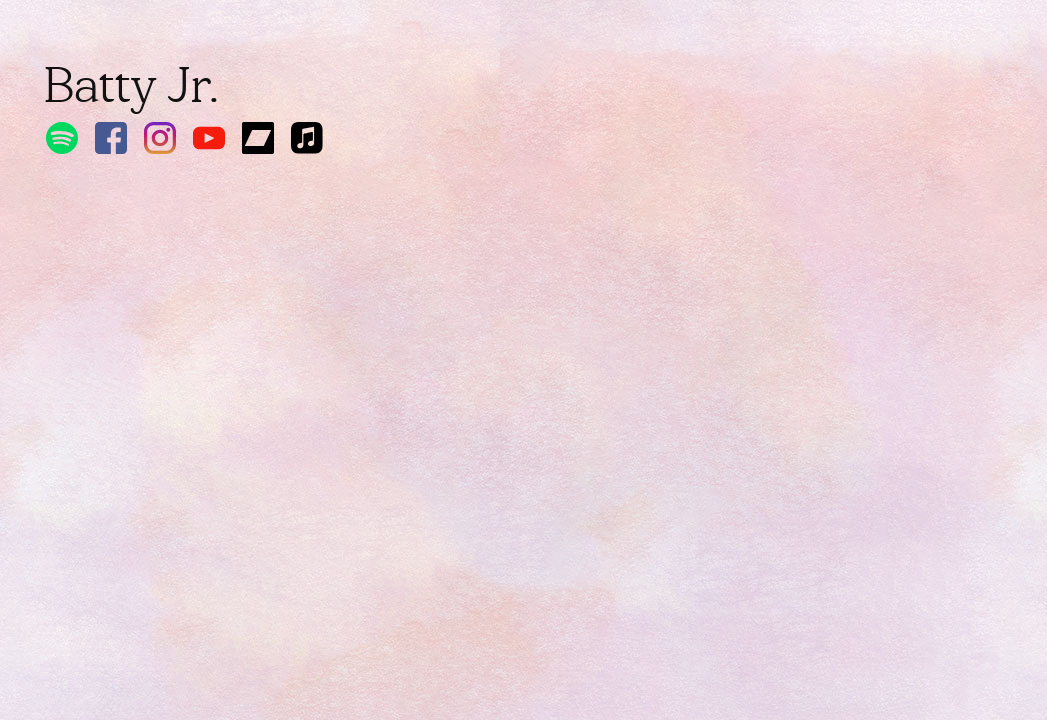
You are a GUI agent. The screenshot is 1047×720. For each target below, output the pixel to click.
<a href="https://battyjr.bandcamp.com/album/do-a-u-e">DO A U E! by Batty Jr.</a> (244, 421)
